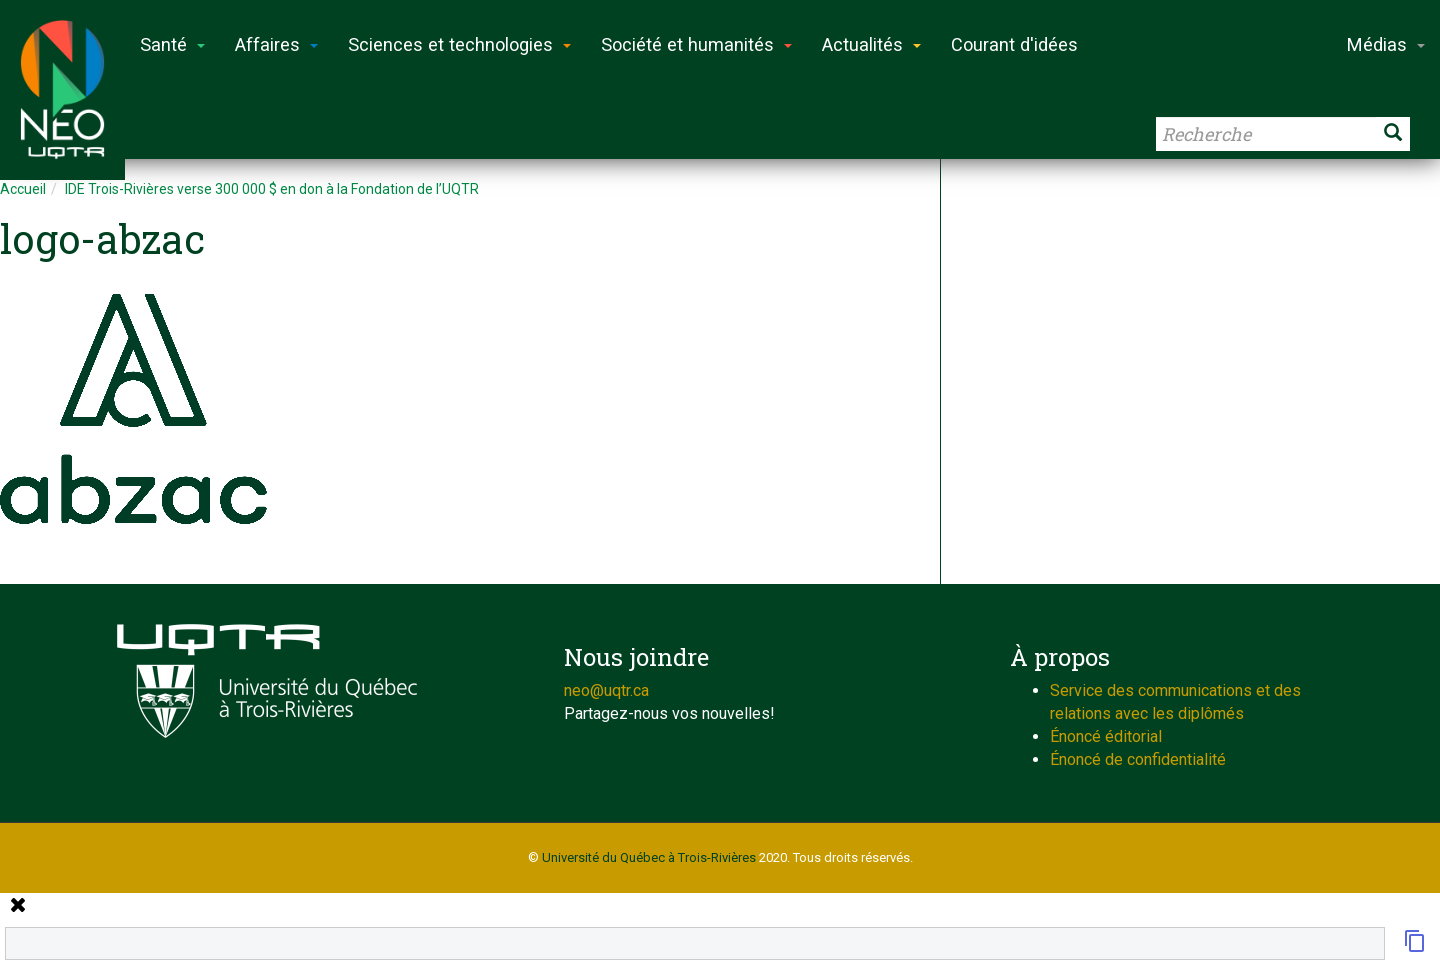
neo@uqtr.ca (606, 690)
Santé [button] (172, 44)
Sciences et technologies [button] (459, 44)
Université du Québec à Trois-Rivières (649, 857)
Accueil (23, 189)
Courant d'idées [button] (1014, 44)
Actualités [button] (871, 44)
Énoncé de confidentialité (1138, 759)
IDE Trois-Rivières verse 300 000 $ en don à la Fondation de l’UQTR (272, 189)
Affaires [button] (276, 44)
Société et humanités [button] (696, 44)
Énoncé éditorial (1106, 736)
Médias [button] (1386, 44)
